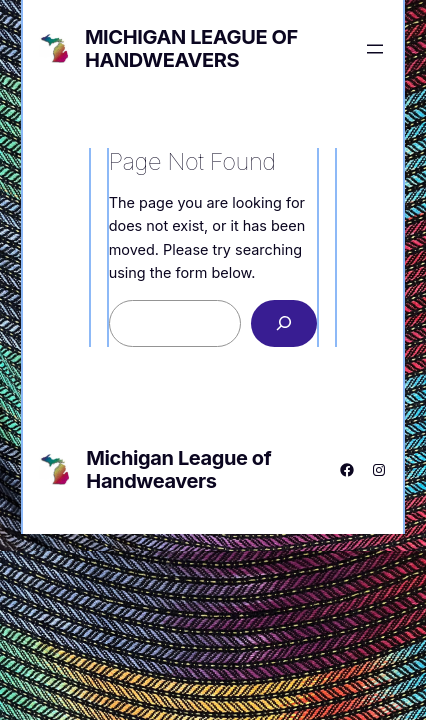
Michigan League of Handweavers (191, 48)
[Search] (284, 323)
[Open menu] (375, 49)
